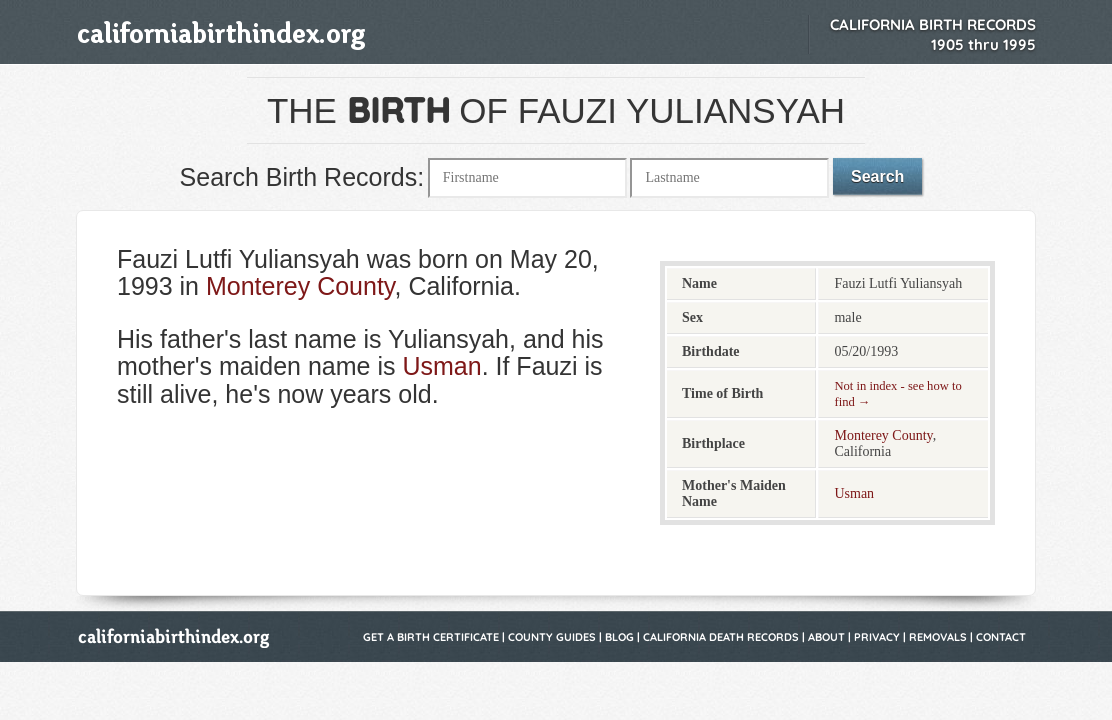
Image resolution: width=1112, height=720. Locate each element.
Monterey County (300, 286)
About (826, 637)
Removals (938, 637)
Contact (1001, 637)
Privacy (877, 637)
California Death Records (721, 637)
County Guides (552, 637)
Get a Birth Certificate (431, 637)
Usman (441, 366)
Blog (619, 637)
